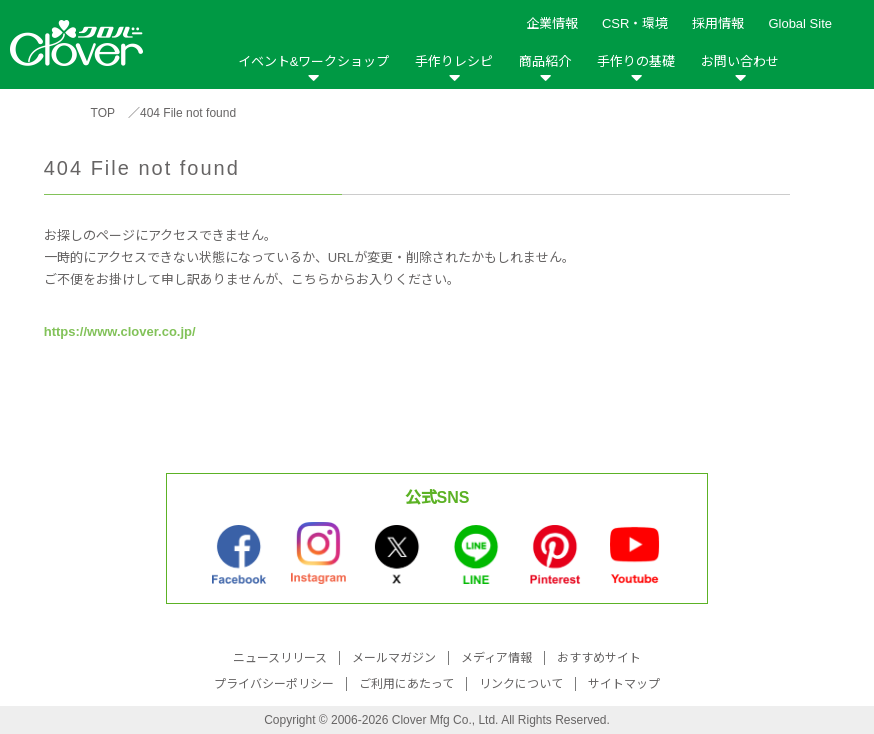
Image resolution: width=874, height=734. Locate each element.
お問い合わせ (740, 61)
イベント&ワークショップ (314, 61)
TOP (103, 113)
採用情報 (718, 23)
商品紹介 (545, 61)
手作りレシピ (454, 61)
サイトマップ (624, 684)
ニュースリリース (280, 658)
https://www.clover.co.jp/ (120, 331)
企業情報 (552, 23)
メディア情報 (496, 658)
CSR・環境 (635, 23)
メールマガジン (394, 658)
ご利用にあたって (406, 684)
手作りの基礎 (636, 61)
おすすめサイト (599, 658)
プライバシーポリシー (274, 684)
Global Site (800, 23)
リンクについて (521, 684)
